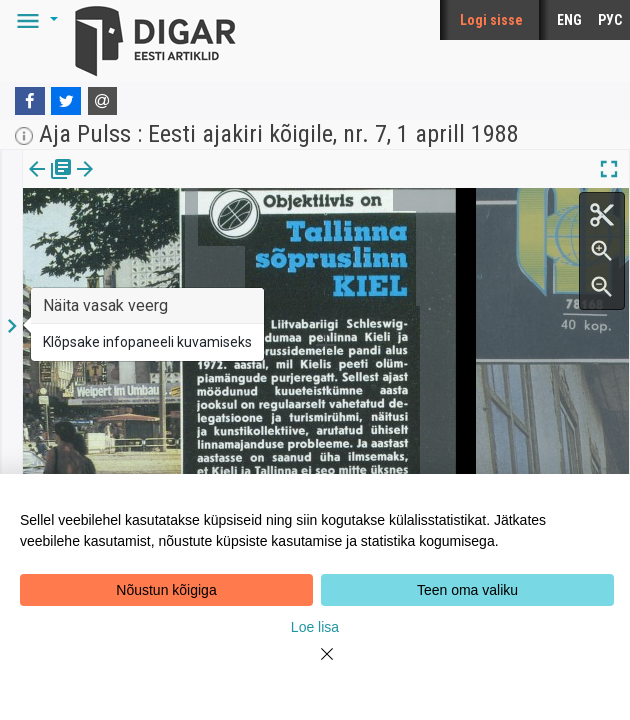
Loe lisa (315, 627)
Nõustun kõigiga (166, 590)
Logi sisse (491, 20)
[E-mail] (103, 101)
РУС (610, 20)
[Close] (315, 666)
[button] (34, 20)
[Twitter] (66, 101)
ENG (569, 20)
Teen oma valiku (467, 590)
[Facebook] (30, 101)
